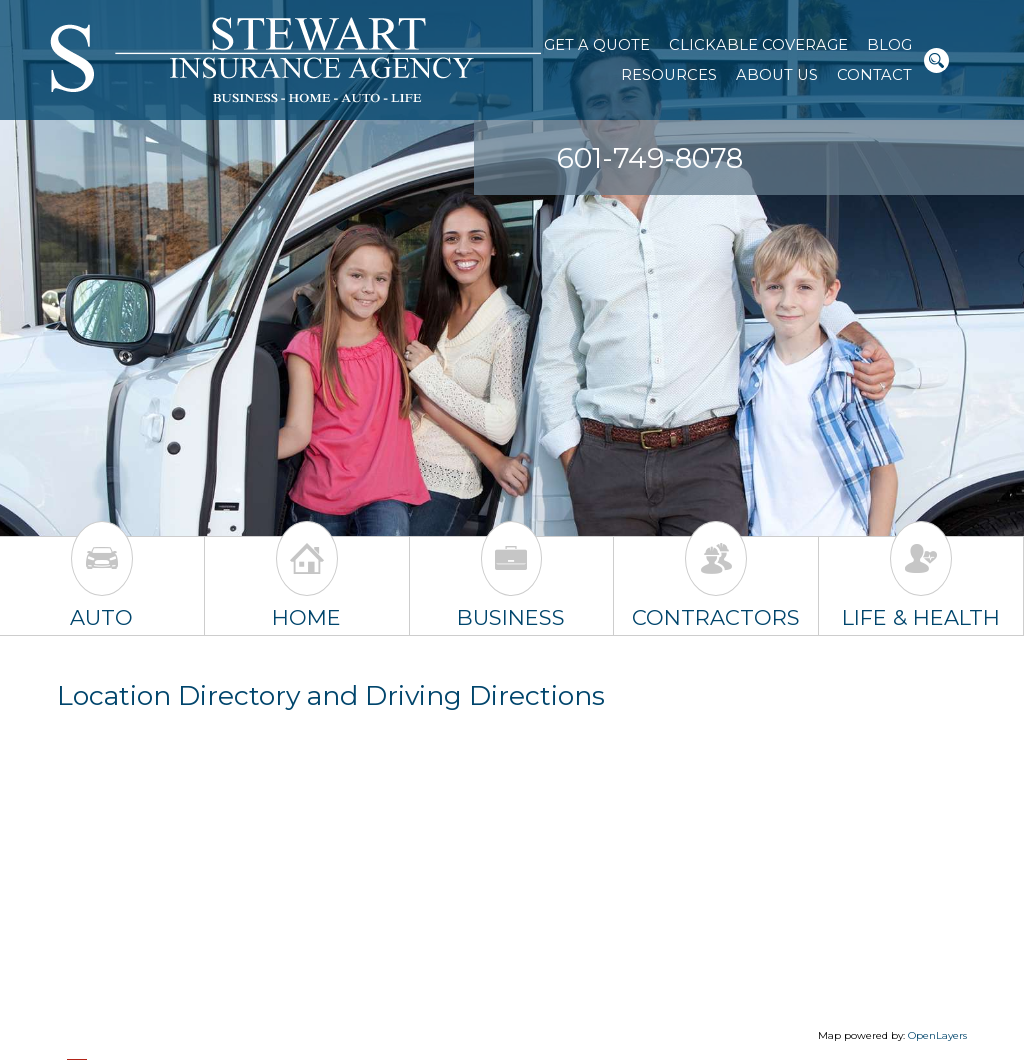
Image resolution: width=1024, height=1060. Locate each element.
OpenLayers (937, 1035)
